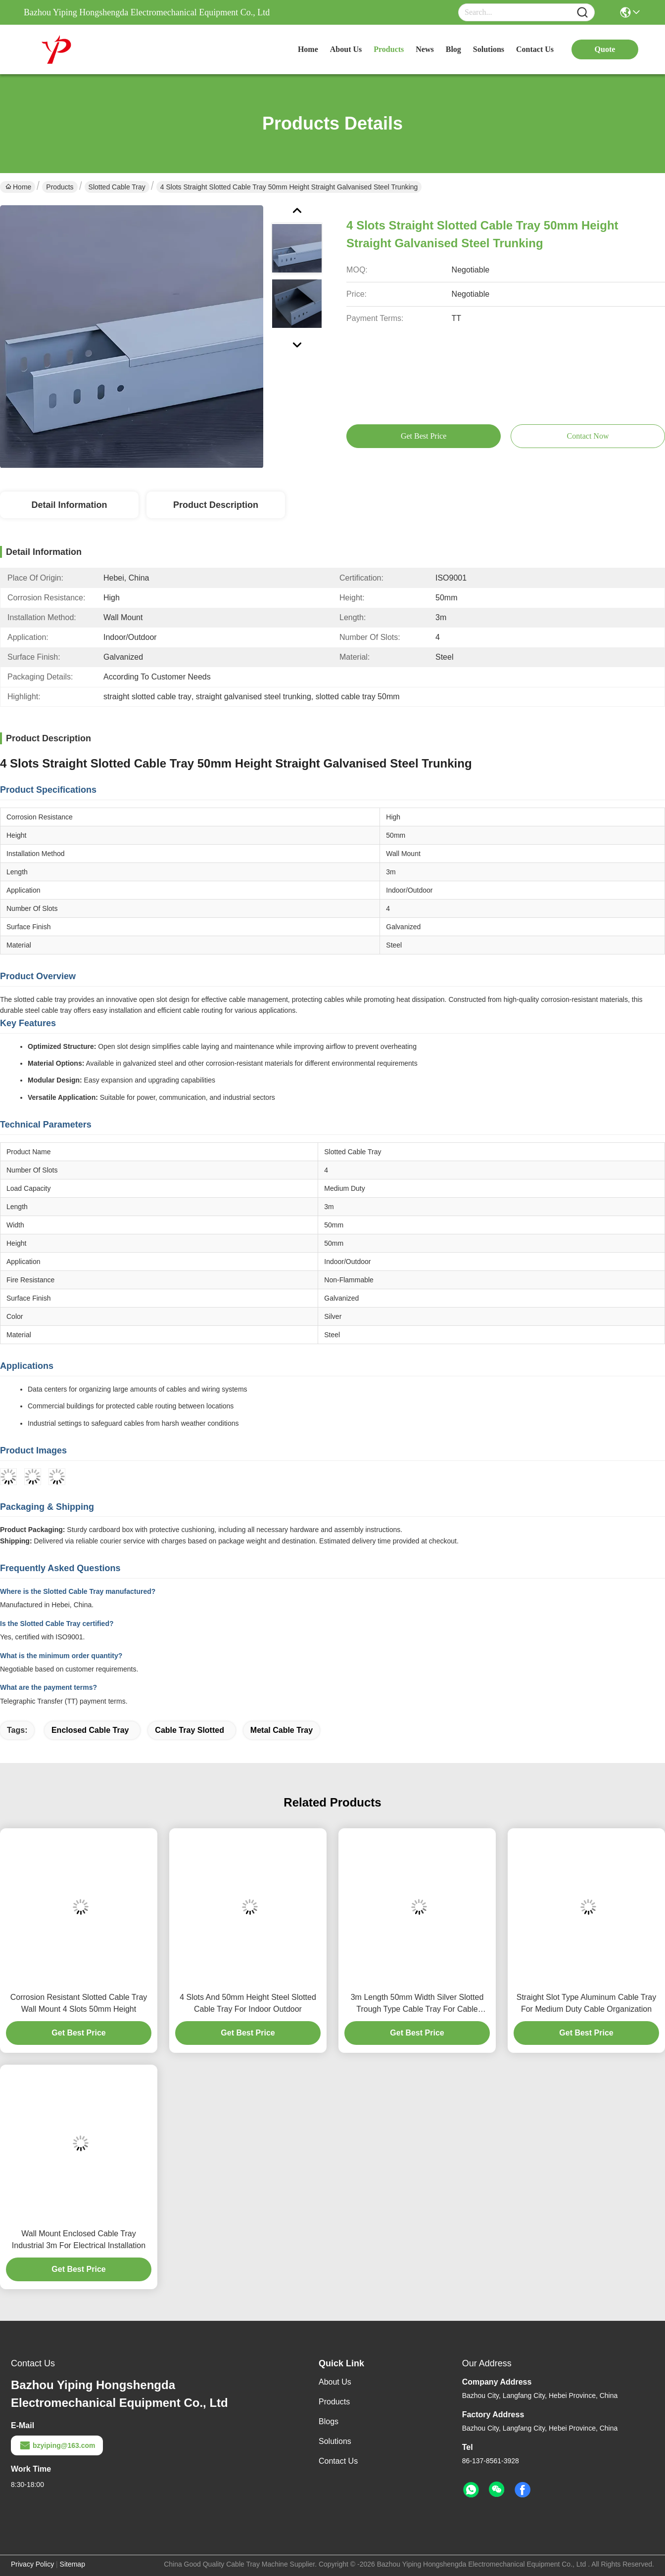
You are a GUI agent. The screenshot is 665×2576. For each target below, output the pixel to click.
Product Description (215, 505)
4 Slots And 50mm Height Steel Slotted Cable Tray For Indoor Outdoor (248, 2003)
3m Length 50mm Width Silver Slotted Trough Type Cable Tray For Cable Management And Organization (417, 2004)
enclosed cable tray (90, 1730)
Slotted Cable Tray (117, 187)
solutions (488, 49)
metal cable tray (281, 1730)
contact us (535, 49)
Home (308, 49)
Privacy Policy (32, 2564)
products (389, 49)
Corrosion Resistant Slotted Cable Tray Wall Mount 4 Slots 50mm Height (78, 2003)
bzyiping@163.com (57, 2445)
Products (59, 187)
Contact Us (338, 2461)
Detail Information (69, 505)
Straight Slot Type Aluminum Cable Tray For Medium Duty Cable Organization (587, 2003)
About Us (335, 2382)
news (424, 49)
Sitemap (72, 2564)
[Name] (582, 12)
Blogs (328, 2421)
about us (346, 49)
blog (453, 49)
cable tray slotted (189, 1730)
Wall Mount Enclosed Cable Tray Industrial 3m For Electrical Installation (78, 2239)
